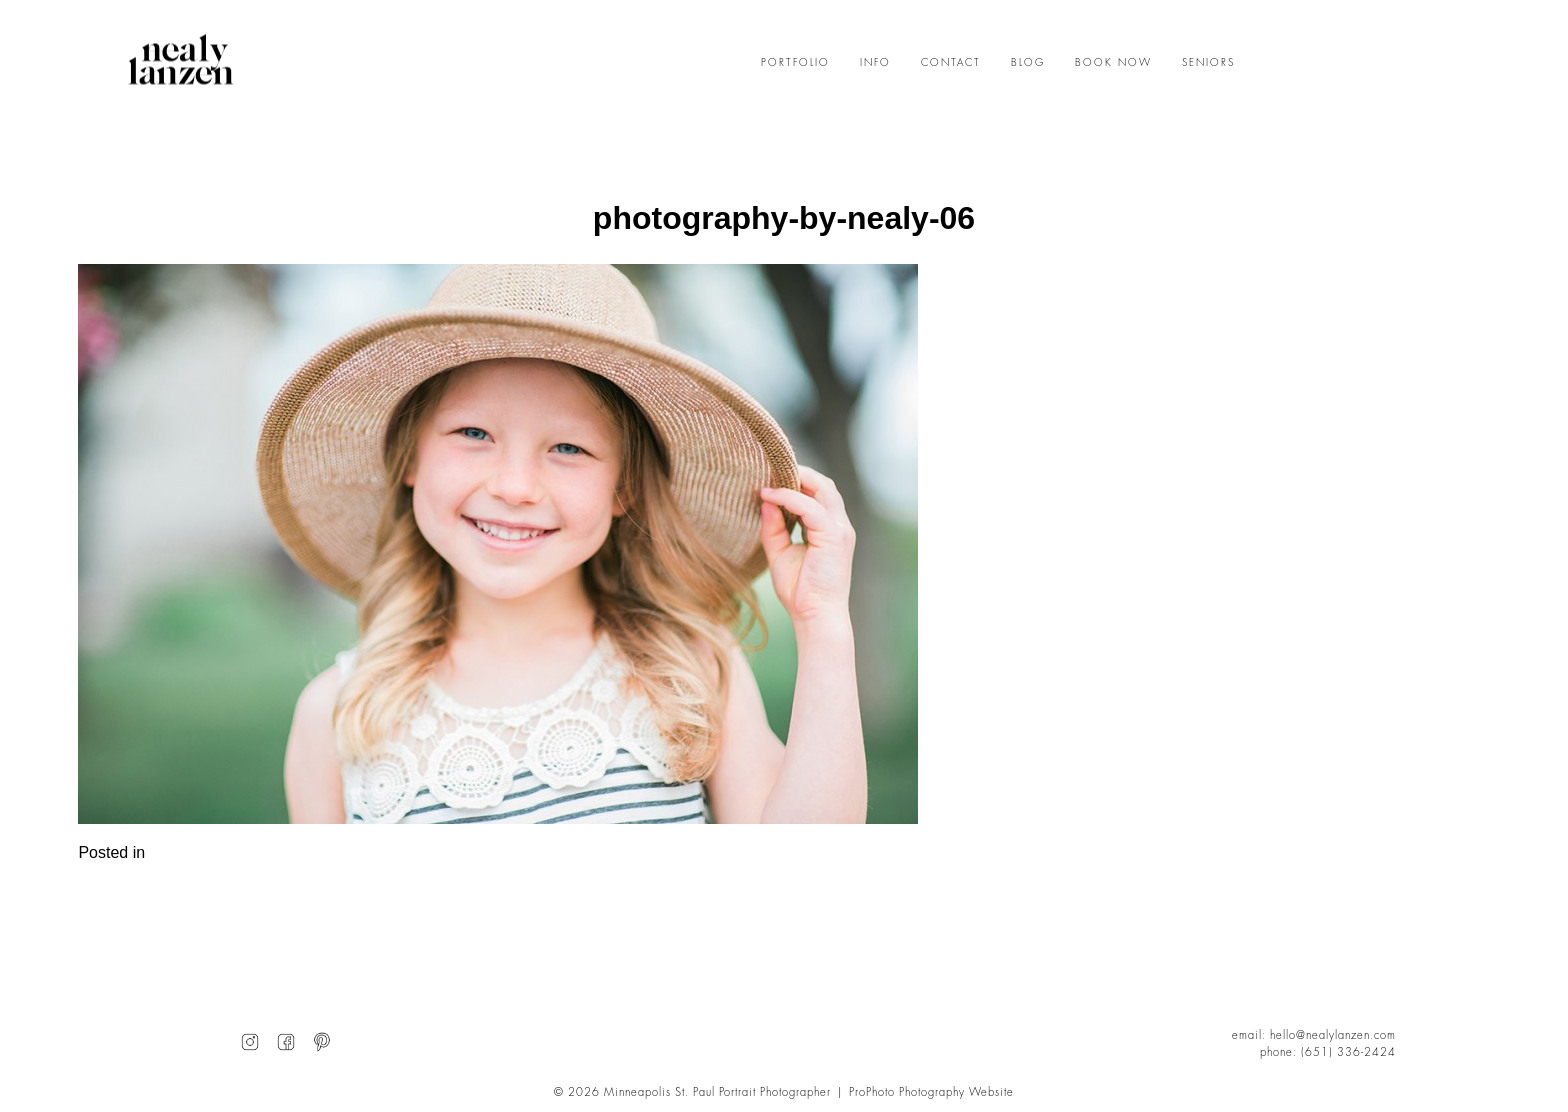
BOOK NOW (1113, 63)
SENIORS (1208, 63)
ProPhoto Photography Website (931, 1092)
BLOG (1028, 63)
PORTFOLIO (795, 63)
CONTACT (951, 63)
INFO (875, 63)
